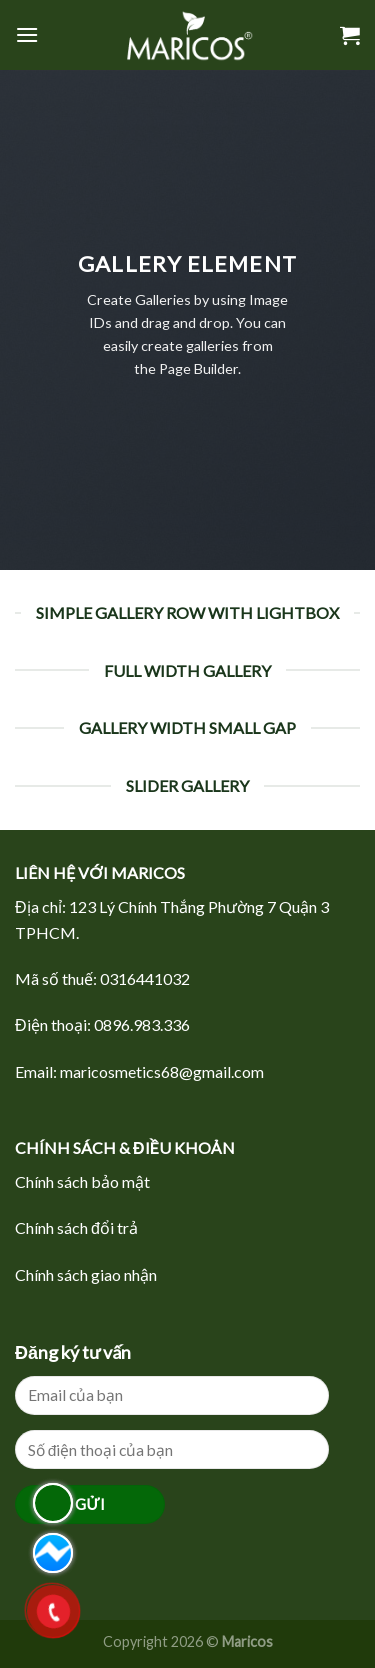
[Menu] (27, 34)
